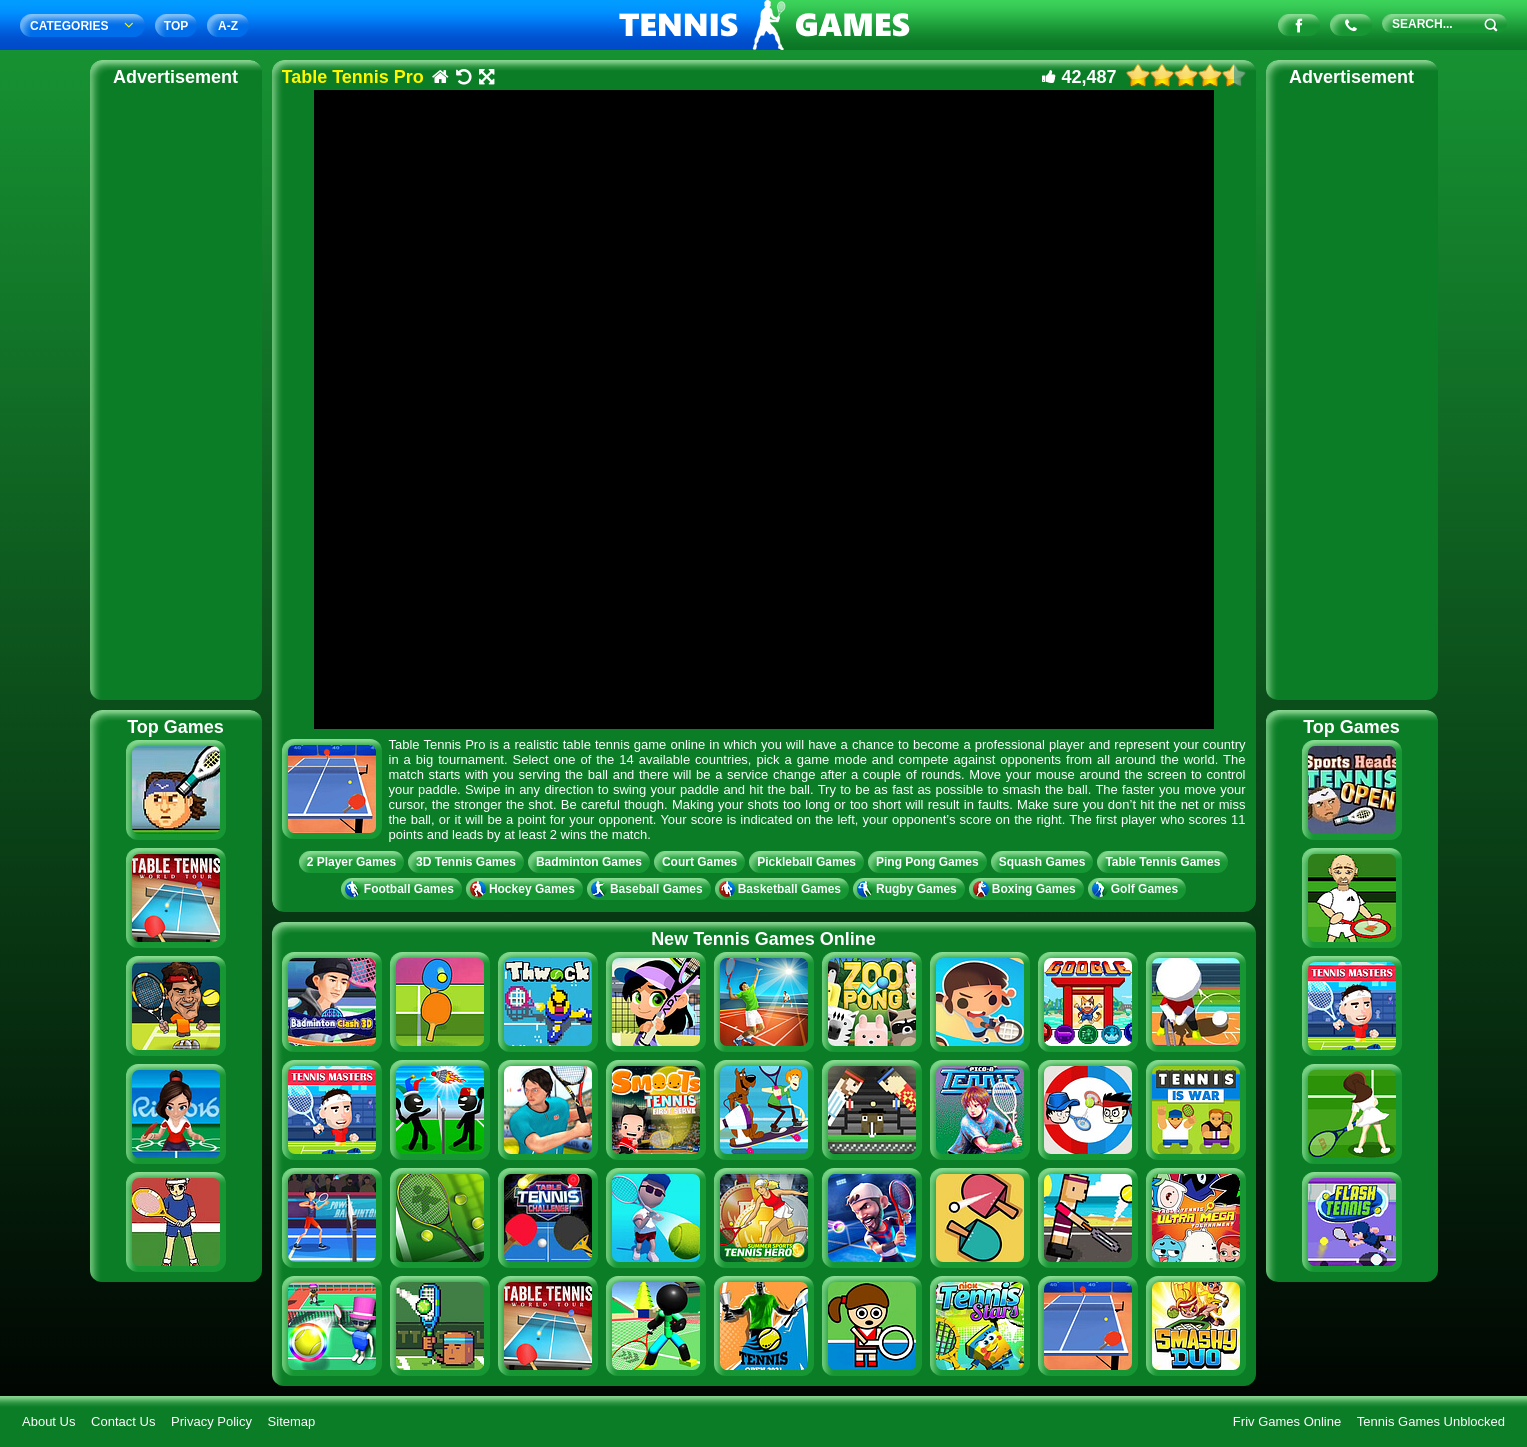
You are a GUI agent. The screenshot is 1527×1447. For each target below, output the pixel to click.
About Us (48, 1421)
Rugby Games (909, 889)
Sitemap (292, 1421)
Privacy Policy (211, 1421)
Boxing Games (1026, 889)
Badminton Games (589, 862)
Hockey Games (524, 889)
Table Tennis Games (1162, 862)
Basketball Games (782, 889)
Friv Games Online (1287, 1421)
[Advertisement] (176, 390)
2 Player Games (351, 862)
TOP (176, 26)
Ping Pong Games (927, 862)
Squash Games (1042, 862)
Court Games (699, 862)
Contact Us (123, 1421)
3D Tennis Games (466, 862)
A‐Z (228, 26)
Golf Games (1137, 889)
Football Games (401, 889)
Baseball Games (649, 889)
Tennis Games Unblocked (1431, 1421)
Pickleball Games (806, 862)
